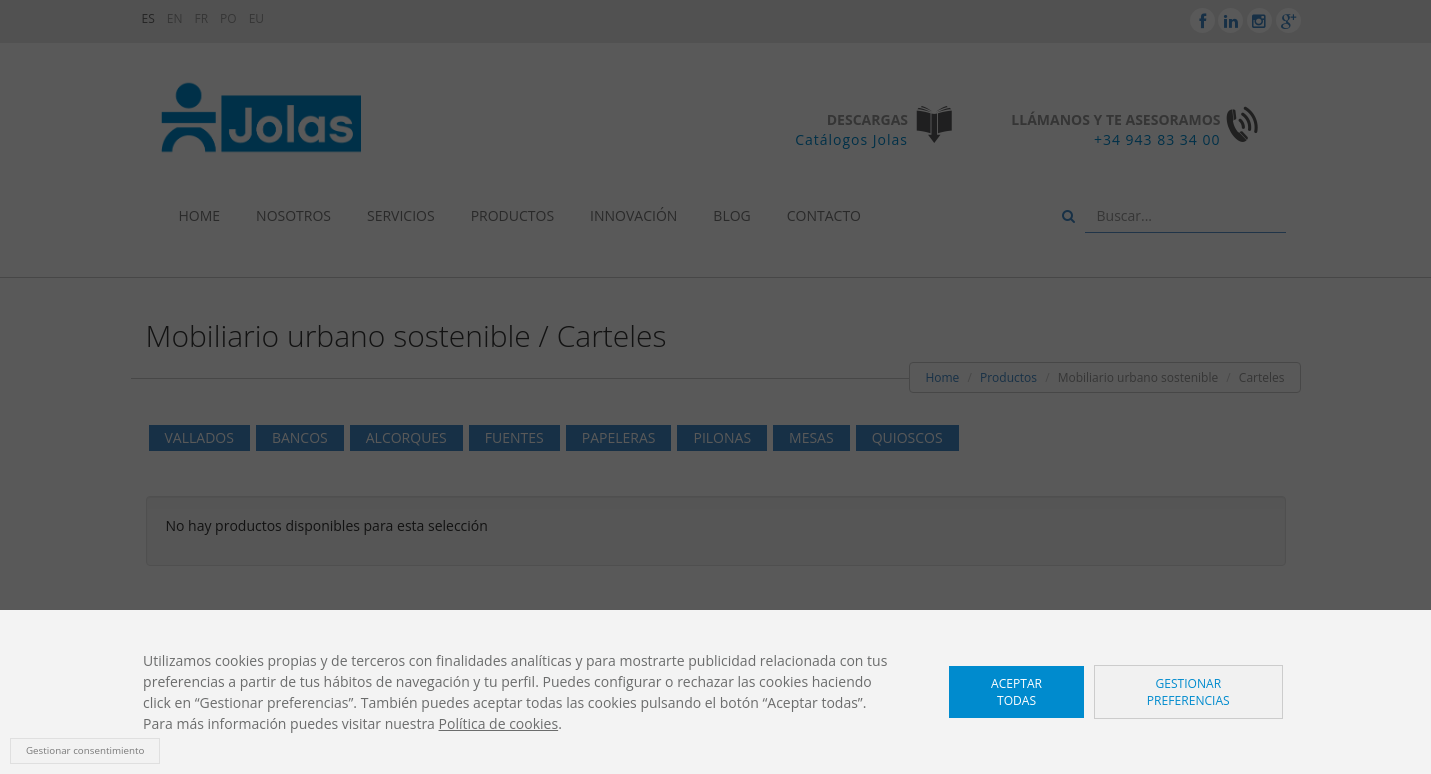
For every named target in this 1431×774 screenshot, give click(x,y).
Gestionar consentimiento (85, 750)
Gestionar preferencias (1188, 692)
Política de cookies (499, 723)
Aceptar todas (1016, 692)
